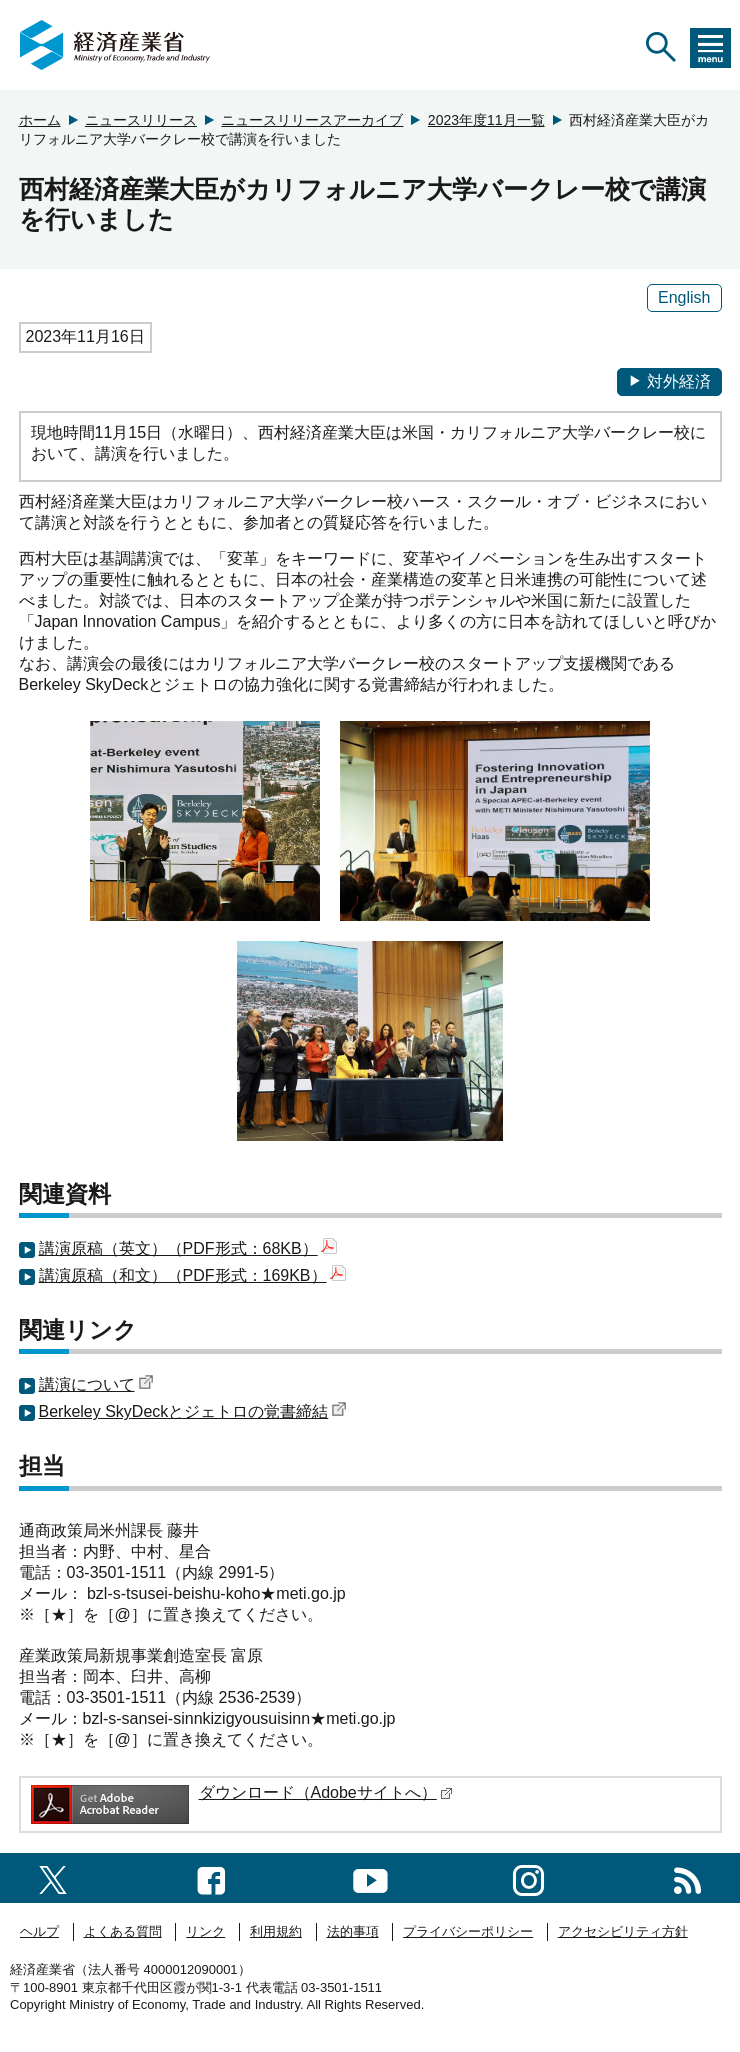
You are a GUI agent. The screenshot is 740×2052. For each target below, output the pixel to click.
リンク (205, 1931)
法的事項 (353, 1931)
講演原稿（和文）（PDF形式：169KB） (192, 1275)
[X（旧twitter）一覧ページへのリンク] (53, 1877)
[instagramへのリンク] (528, 1877)
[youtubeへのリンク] (370, 1877)
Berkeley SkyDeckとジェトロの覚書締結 (193, 1411)
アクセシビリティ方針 (623, 1931)
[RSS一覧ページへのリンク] (687, 1877)
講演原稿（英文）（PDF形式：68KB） (188, 1248)
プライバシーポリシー (468, 1931)
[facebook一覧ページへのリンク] (211, 1877)
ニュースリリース (141, 120)
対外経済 (669, 381)
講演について (96, 1384)
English (684, 297)
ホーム (40, 120)
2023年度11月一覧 (486, 120)
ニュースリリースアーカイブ (312, 120)
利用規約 (276, 1931)
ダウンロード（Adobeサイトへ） (326, 1792)
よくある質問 (123, 1931)
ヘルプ (39, 1931)
